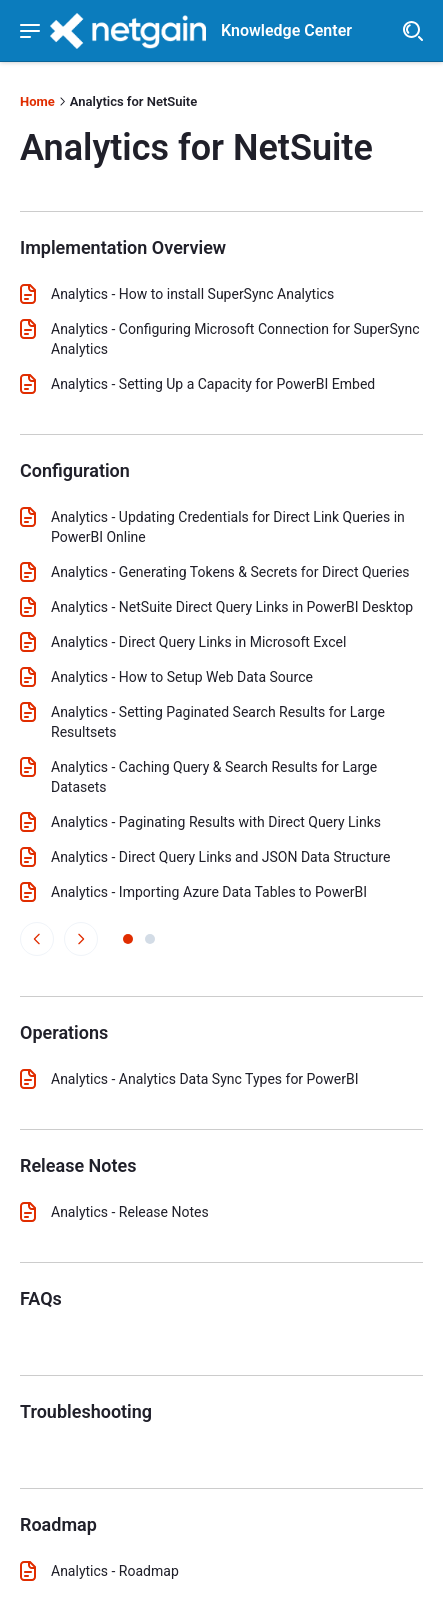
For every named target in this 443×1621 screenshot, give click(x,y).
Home (37, 101)
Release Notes (78, 1165)
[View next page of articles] (81, 939)
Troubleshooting (86, 1411)
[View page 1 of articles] (128, 939)
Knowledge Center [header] (286, 31)
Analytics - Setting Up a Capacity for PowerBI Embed (213, 384)
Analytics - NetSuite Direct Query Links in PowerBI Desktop (232, 607)
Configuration (75, 470)
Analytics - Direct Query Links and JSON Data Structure (220, 857)
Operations (64, 1032)
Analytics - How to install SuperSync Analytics (192, 294)
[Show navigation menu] (30, 31)
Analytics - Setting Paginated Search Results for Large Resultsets (218, 722)
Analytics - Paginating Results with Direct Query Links (216, 822)
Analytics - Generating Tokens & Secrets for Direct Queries (230, 572)
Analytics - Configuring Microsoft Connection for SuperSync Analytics (235, 339)
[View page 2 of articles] (150, 939)
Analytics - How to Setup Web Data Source (182, 677)
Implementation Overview (123, 247)
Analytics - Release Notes (130, 1212)
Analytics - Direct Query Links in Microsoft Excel (198, 642)
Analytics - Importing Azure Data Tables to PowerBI (209, 892)
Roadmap (58, 1524)
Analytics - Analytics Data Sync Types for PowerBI (205, 1079)
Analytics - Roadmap (115, 1571)
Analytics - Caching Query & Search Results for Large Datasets (214, 777)
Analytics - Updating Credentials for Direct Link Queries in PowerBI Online (228, 527)
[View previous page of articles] (37, 939)
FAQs (41, 1298)
